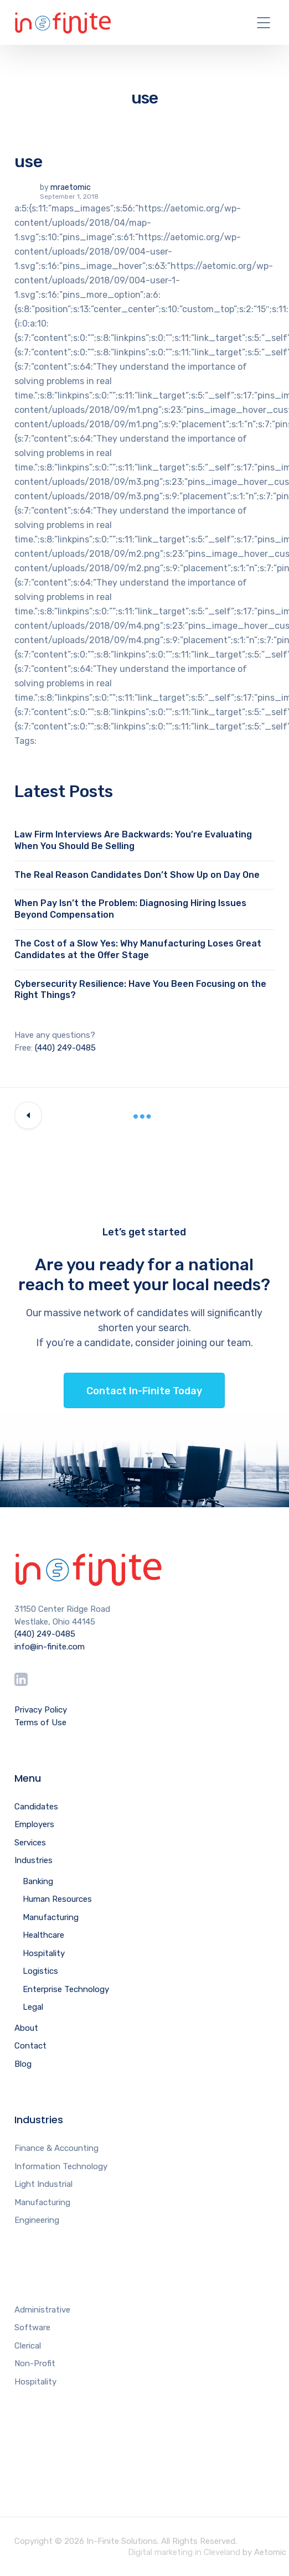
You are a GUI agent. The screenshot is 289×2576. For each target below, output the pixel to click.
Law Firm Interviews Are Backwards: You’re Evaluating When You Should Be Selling (133, 840)
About (26, 2028)
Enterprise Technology (66, 1989)
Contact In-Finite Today (144, 1391)
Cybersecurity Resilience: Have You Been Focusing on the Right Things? (140, 990)
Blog (23, 2064)
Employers (34, 1824)
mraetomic (70, 187)
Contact (30, 2046)
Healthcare (43, 1935)
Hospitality (44, 1953)
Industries (33, 1860)
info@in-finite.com (49, 1647)
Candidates (36, 1807)
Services (30, 1843)
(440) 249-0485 (65, 1048)
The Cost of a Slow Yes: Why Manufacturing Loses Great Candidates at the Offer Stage (137, 949)
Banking (38, 1881)
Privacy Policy (40, 1710)
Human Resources (57, 1899)
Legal (33, 2007)
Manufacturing (51, 1917)
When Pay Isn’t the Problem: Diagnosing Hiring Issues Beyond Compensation (130, 909)
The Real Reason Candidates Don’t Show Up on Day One (137, 875)
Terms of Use (40, 1722)
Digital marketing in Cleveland (184, 2552)
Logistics (40, 1971)
